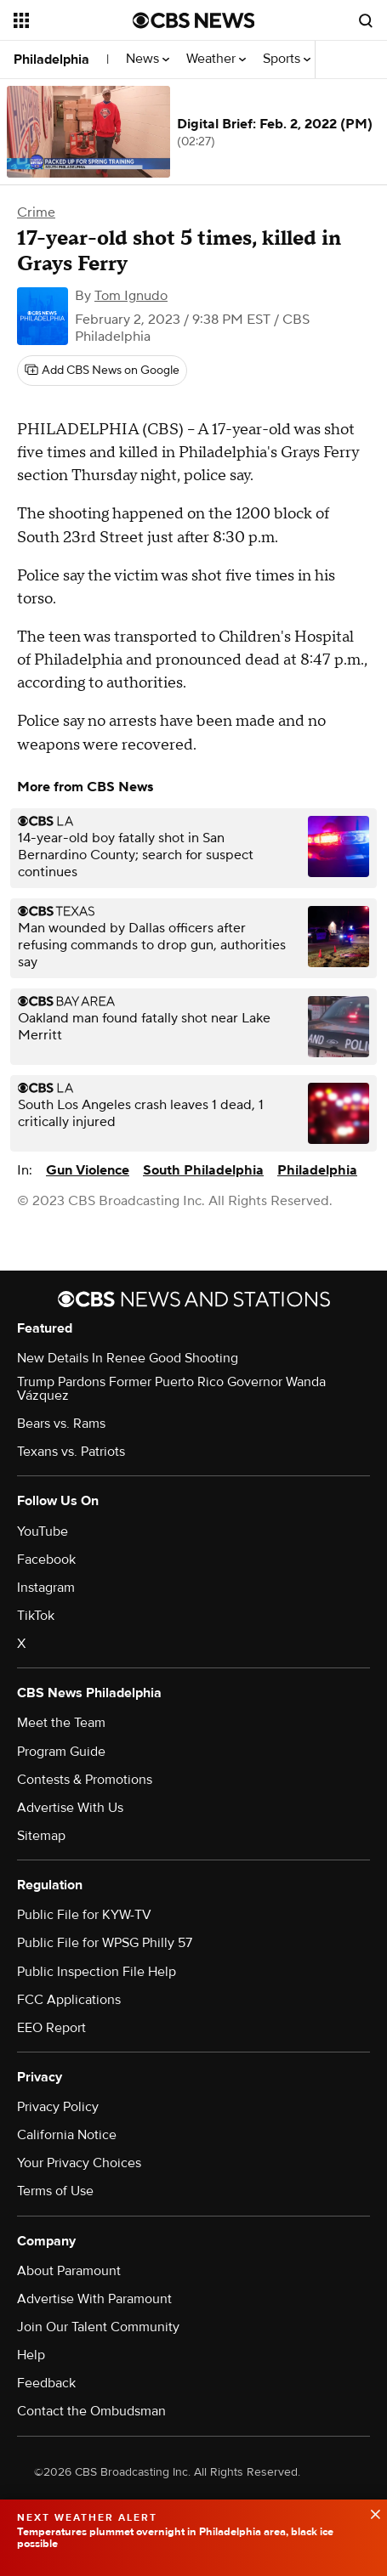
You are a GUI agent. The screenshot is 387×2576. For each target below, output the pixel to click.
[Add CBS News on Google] (102, 370)
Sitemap (41, 1836)
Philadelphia (51, 59)
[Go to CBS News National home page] (194, 20)
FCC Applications (69, 2000)
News (147, 59)
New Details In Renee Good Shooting (127, 1358)
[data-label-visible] (370, 2512)
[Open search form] (365, 20)
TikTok (35, 1615)
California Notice (67, 2135)
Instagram (46, 1587)
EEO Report (51, 2028)
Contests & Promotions (84, 1779)
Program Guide (61, 1751)
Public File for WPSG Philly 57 (104, 1943)
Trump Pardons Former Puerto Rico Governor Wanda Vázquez (171, 1388)
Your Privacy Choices (79, 2163)
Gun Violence (87, 1170)
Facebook (46, 1559)
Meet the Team (61, 1723)
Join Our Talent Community (98, 2327)
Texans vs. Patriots (71, 1451)
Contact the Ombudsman (91, 2411)
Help (31, 2355)
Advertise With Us (70, 1808)
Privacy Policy (58, 2107)
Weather (216, 59)
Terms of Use (55, 2191)
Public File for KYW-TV (84, 1915)
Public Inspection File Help (96, 1972)
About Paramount (69, 2271)
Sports (286, 59)
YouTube (42, 1531)
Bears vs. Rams (61, 1423)
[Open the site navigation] (73, 20)
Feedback (46, 2383)
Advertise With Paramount (94, 2299)
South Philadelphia (203, 1170)
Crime (36, 212)
